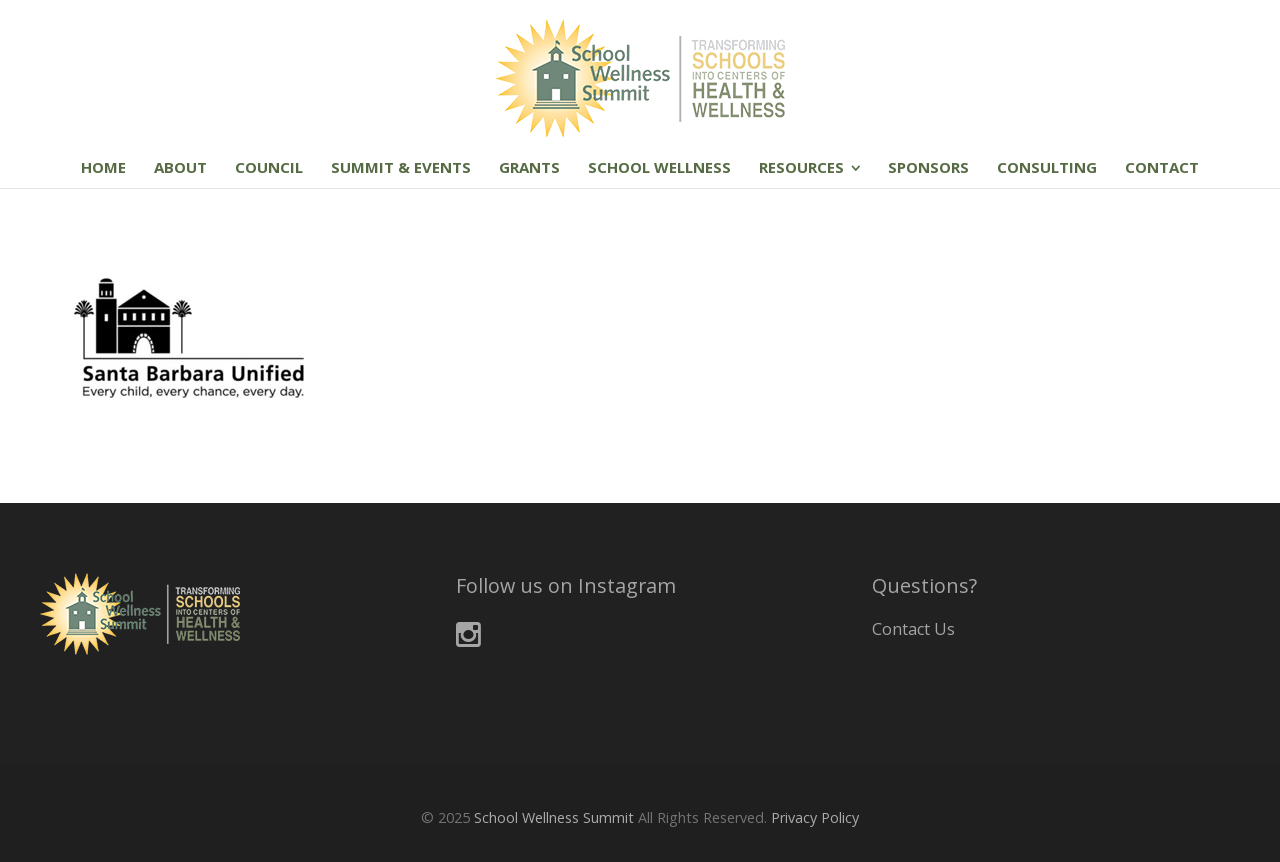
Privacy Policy (815, 817)
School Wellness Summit (554, 817)
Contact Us (913, 629)
